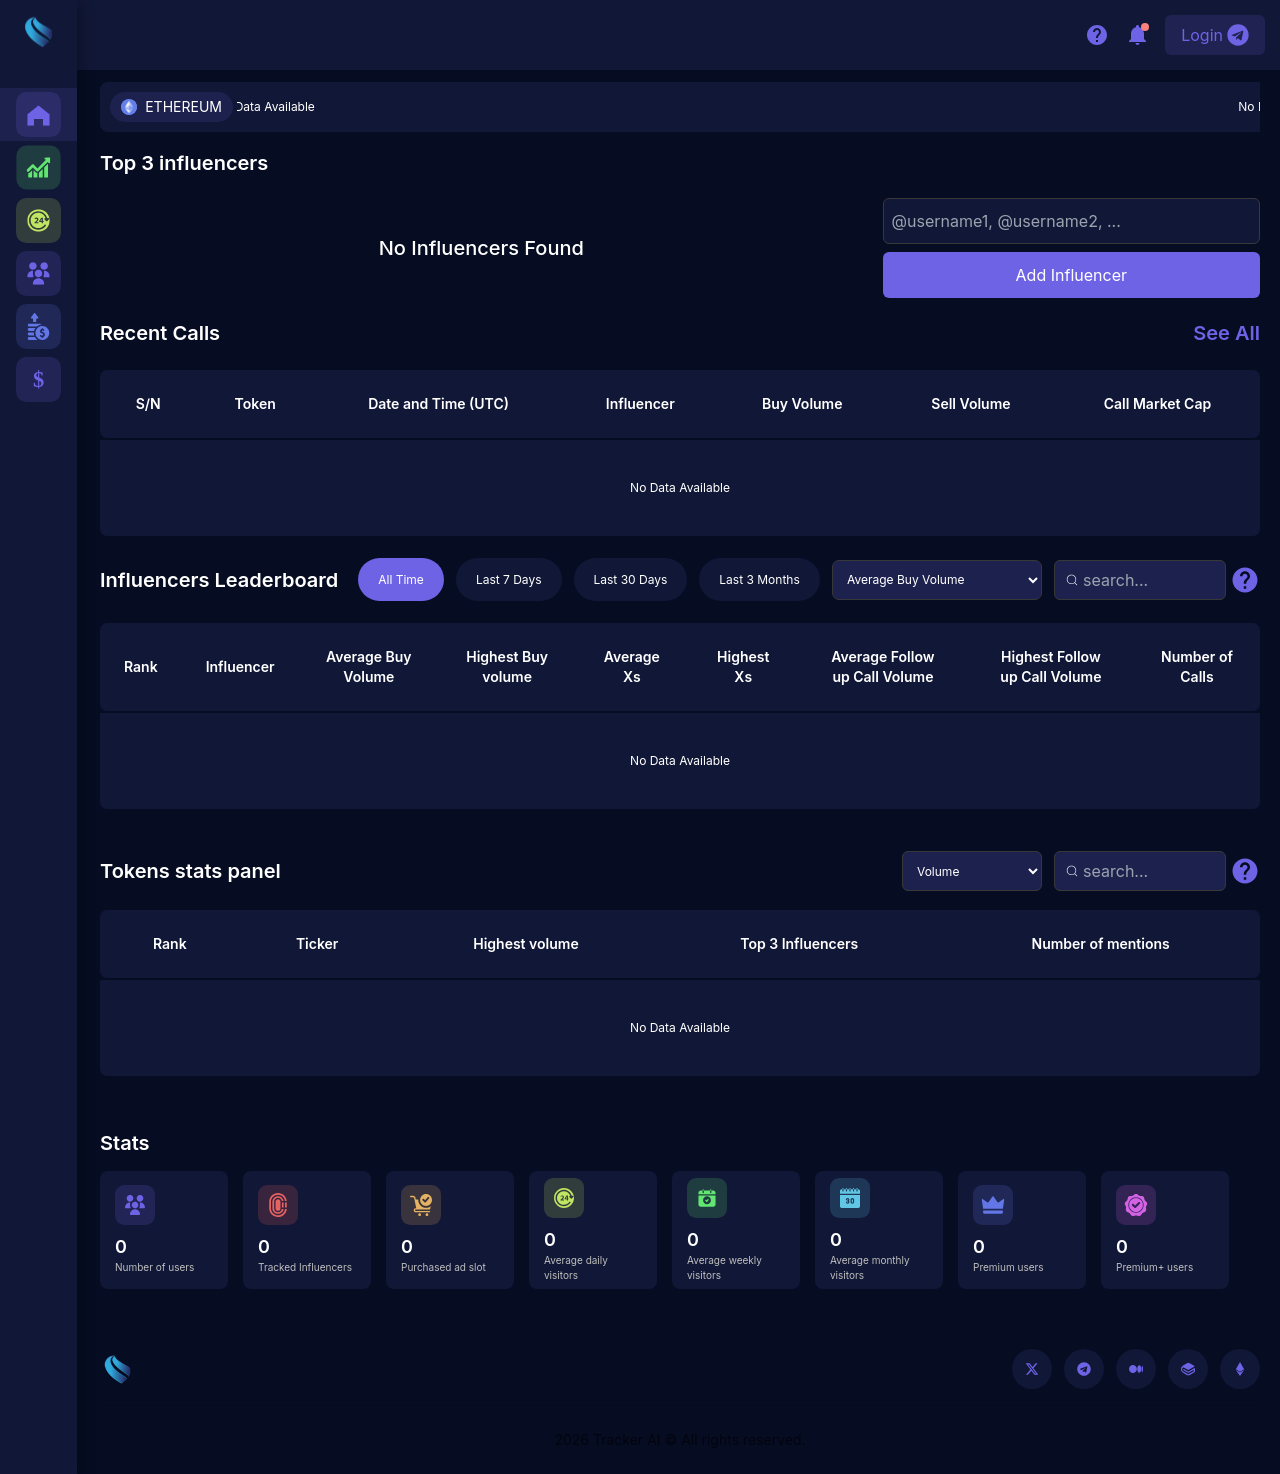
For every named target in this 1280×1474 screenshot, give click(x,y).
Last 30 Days (631, 579)
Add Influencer (1071, 275)
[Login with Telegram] (1215, 35)
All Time (401, 579)
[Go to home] (117, 1369)
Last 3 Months (759, 579)
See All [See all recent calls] (1226, 333)
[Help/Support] (1097, 35)
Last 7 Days (509, 579)
